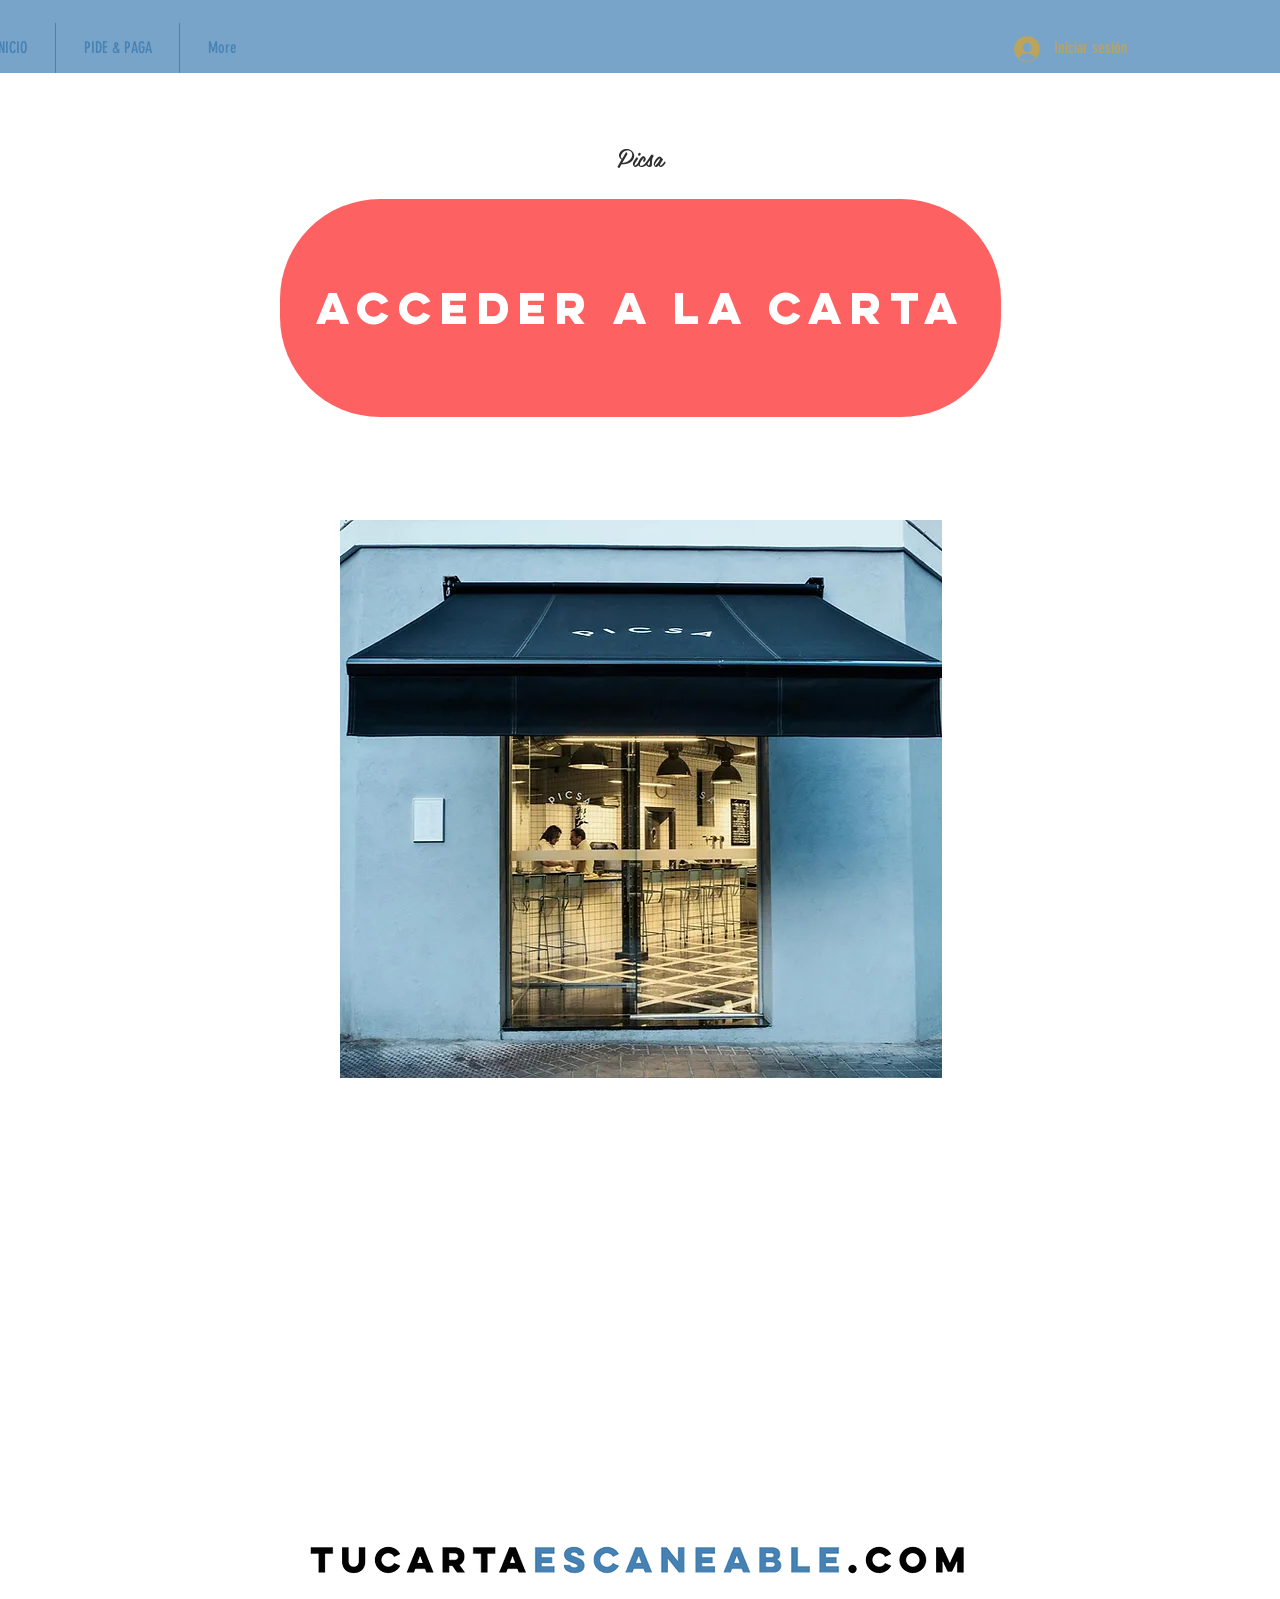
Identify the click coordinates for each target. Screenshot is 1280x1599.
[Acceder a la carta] (640, 308)
